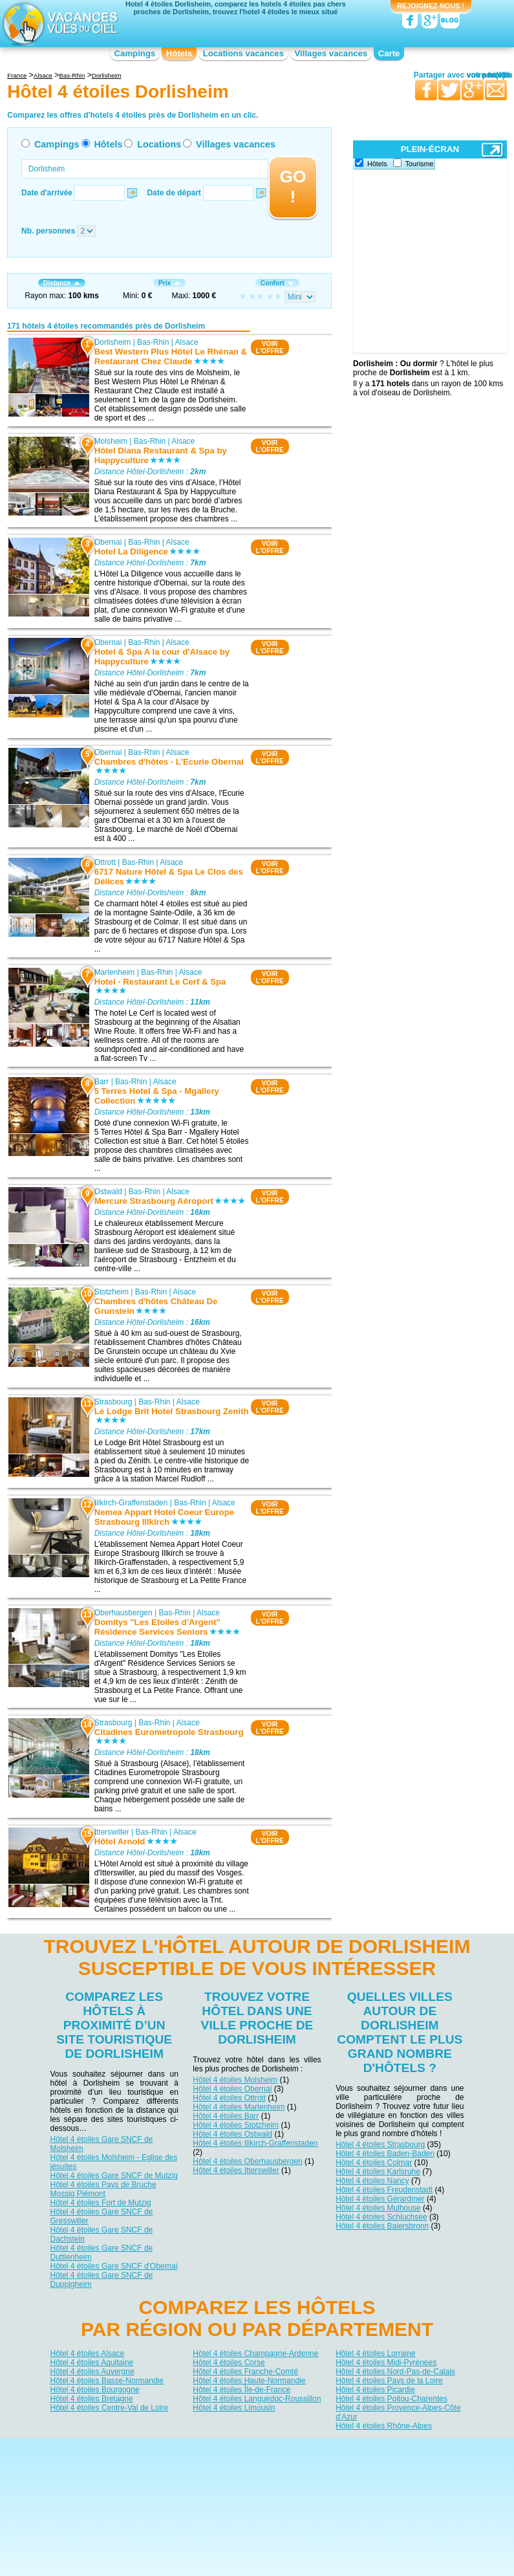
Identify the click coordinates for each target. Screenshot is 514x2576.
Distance (61, 283)
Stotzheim (111, 1292)
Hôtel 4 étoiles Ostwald (232, 2134)
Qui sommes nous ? (193, 2447)
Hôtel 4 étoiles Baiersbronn (382, 2226)
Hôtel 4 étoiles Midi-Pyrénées (386, 2362)
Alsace (186, 342)
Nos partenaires (329, 2447)
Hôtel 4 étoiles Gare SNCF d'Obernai (114, 2266)
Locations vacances (243, 53)
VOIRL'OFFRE (270, 347)
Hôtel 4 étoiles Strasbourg (380, 2144)
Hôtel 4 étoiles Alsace (87, 2353)
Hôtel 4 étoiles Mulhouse (378, 2207)
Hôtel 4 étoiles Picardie (375, 2389)
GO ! (292, 186)
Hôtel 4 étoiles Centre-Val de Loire (109, 2407)
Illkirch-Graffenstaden (131, 1502)
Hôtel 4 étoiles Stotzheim (236, 2125)
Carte (389, 53)
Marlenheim (114, 972)
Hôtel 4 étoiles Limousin (234, 2407)
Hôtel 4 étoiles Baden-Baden (385, 2153)
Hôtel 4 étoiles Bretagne (91, 2398)
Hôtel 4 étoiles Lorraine (375, 2353)
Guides (363, 2467)
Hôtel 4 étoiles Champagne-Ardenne (255, 2353)
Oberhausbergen (123, 1612)
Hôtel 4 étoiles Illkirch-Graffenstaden (255, 2143)
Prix (169, 283)
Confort (277, 283)
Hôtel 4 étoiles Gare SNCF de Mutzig (114, 2175)
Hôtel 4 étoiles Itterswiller (236, 2170)
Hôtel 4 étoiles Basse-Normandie (107, 2380)
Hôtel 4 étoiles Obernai (232, 2088)
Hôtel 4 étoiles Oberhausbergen (247, 2161)
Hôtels (179, 53)
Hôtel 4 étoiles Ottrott (229, 2097)
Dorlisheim (112, 342)
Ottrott (105, 862)
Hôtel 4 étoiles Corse (228, 2362)
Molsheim (110, 441)
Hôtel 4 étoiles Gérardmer (380, 2198)
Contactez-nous (265, 2447)
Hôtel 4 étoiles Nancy (372, 2180)
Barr (101, 1081)
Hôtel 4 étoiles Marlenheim (238, 2107)
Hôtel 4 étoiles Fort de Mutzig (100, 2202)
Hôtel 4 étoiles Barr (226, 2116)
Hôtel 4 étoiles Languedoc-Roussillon (257, 2398)
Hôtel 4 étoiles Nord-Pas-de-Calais (395, 2371)
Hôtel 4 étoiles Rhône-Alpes (384, 2425)
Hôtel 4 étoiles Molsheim (235, 2079)
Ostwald (108, 1191)
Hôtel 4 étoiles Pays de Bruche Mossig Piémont (103, 2189)
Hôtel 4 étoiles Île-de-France (241, 2389)
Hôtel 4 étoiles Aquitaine (92, 2362)
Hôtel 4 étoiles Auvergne (92, 2371)
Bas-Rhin (153, 342)
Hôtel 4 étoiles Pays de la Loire (389, 2380)
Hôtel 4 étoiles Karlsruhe (378, 2171)
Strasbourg (113, 1402)
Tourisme (419, 164)
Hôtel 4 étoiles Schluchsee (381, 2216)
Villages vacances (331, 53)
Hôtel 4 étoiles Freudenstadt (384, 2189)
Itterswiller (111, 1832)
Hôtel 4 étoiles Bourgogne (95, 2389)
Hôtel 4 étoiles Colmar (374, 2162)
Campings (135, 53)
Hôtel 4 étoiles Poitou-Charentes (391, 2398)
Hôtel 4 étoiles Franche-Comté (245, 2371)
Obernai (108, 542)
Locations (159, 144)
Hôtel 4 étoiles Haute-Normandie (249, 2380)
